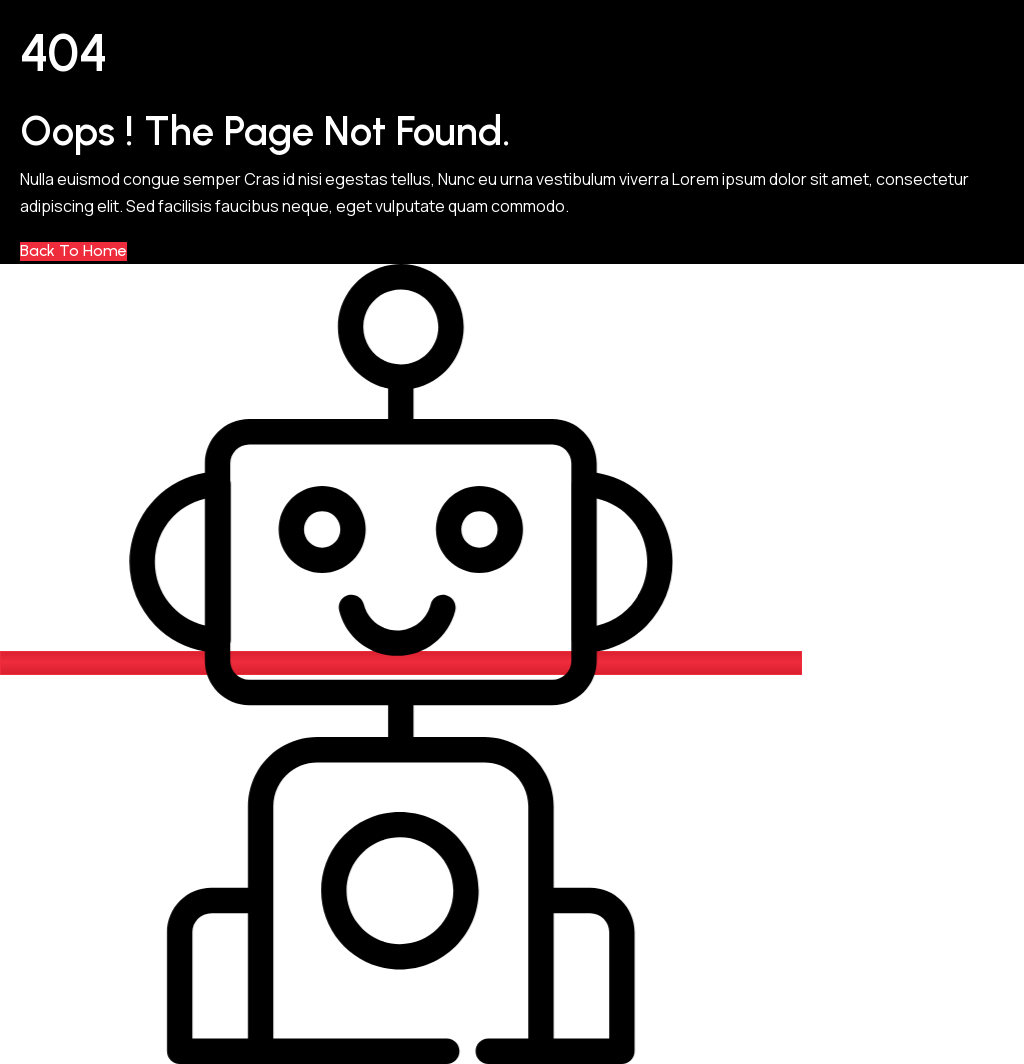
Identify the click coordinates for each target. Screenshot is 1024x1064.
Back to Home (73, 251)
